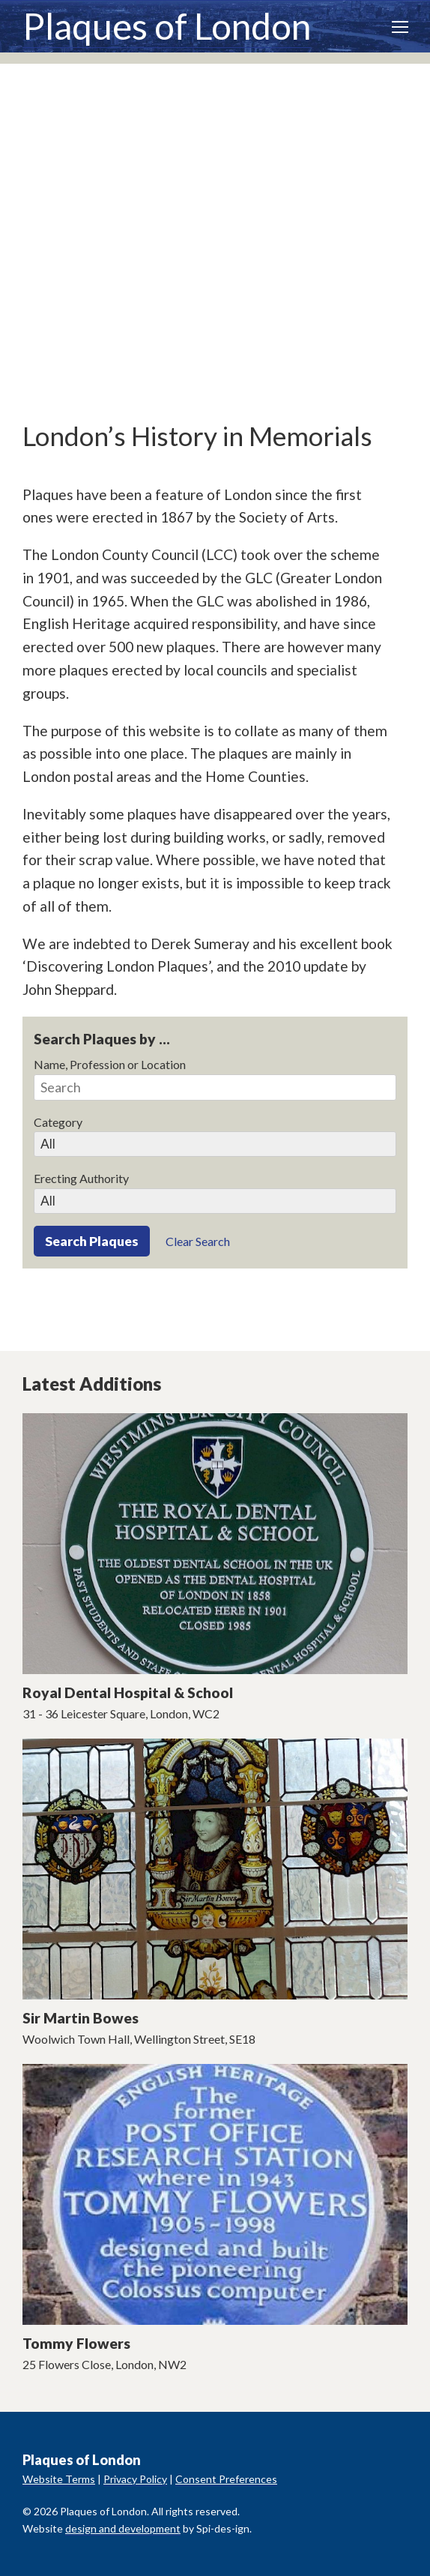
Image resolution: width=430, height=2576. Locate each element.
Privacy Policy (135, 2479)
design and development (123, 2528)
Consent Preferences (226, 2479)
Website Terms (58, 2479)
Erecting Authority (81, 1178)
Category (58, 1122)
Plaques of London (166, 25)
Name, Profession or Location (110, 1064)
